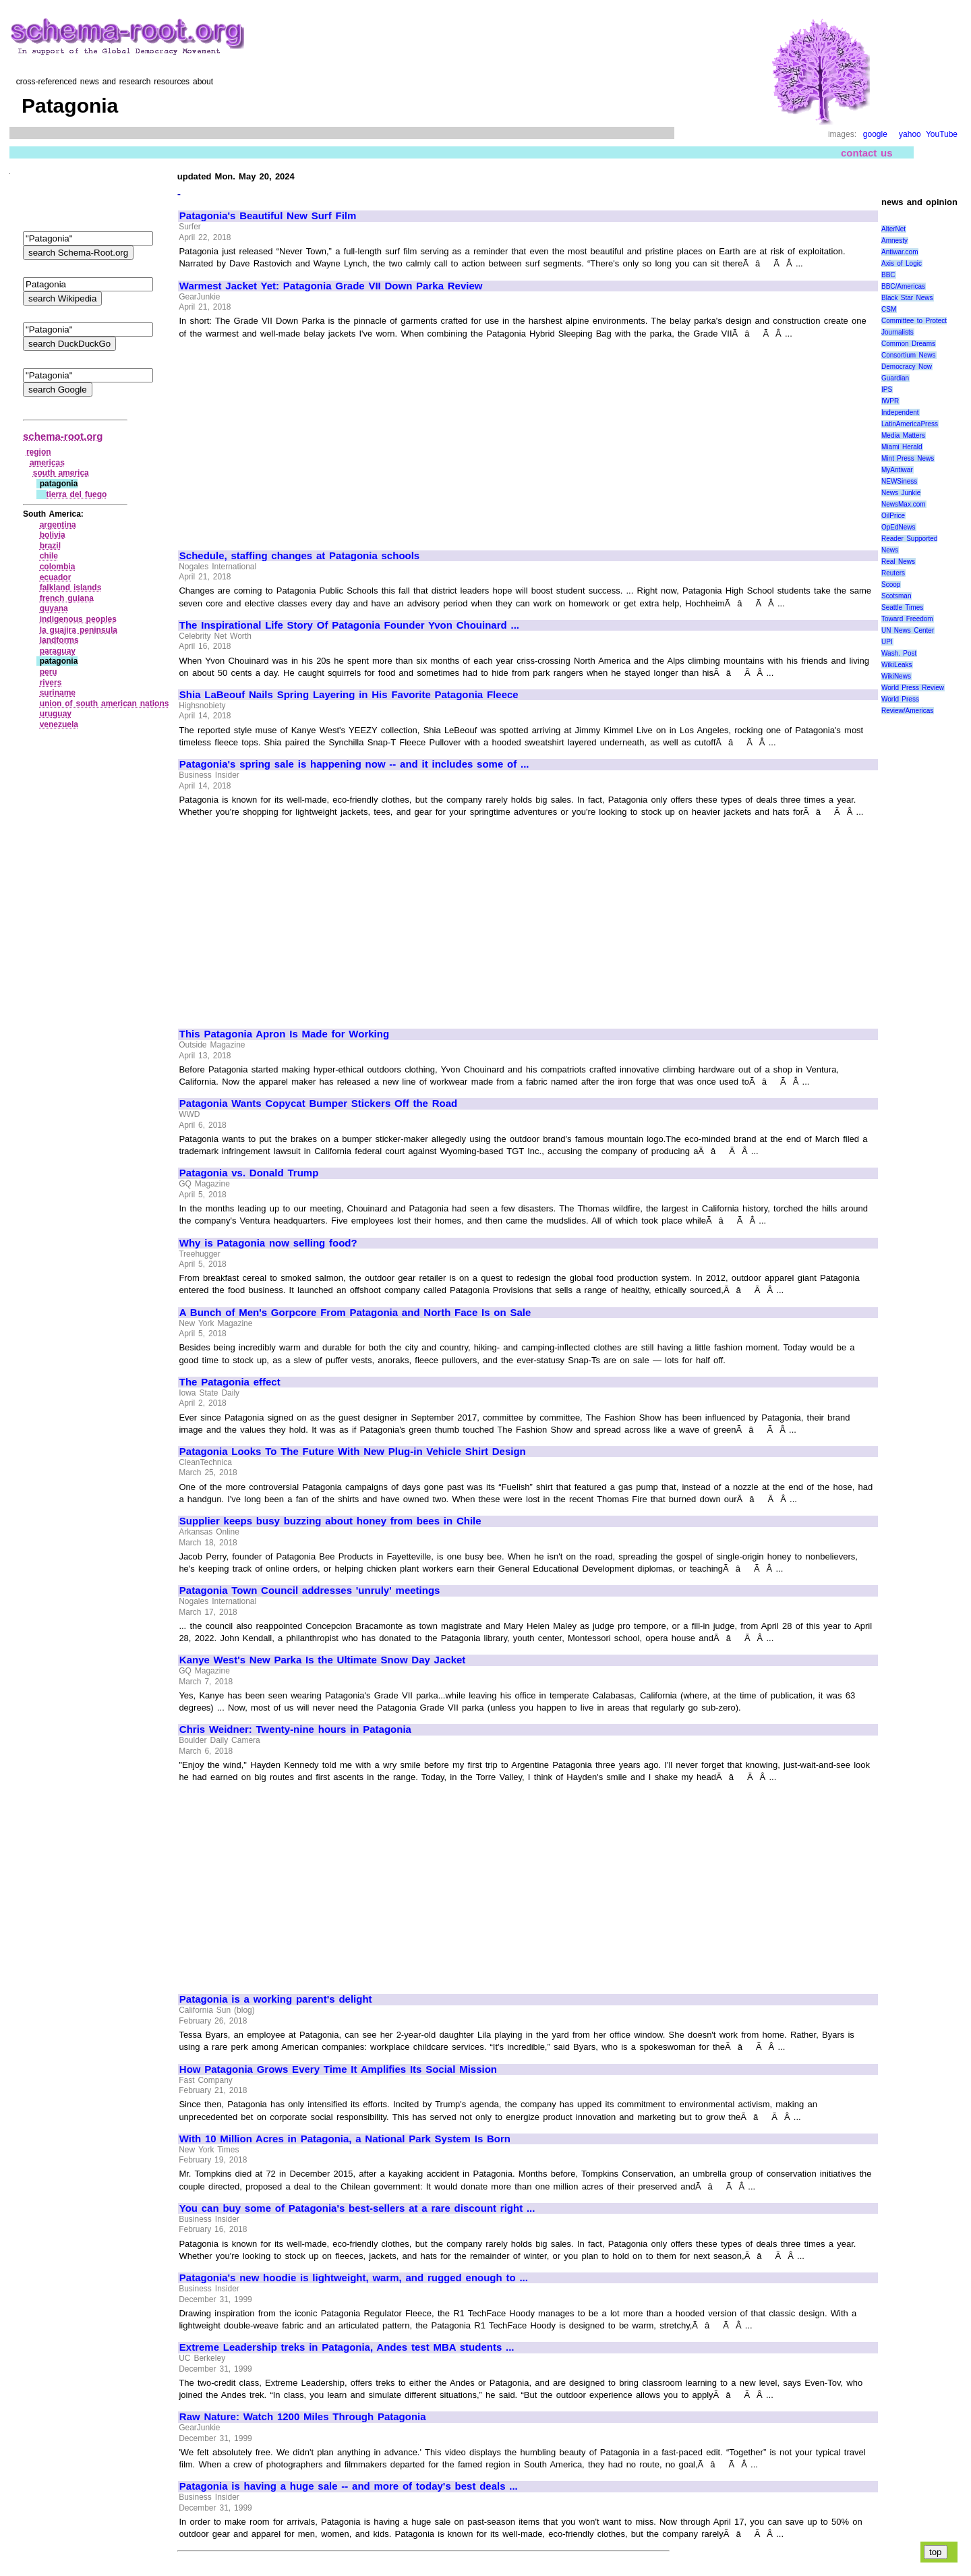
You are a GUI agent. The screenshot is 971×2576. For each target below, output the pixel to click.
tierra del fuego (77, 494)
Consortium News (908, 355)
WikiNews (896, 676)
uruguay (55, 713)
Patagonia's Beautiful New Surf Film (268, 215)
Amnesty (894, 240)
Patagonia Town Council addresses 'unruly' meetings (309, 1590)
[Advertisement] (292, 438)
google (875, 134)
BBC (888, 275)
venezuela (59, 724)
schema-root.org (62, 436)
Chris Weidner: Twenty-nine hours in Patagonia (295, 1729)
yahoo (910, 134)
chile (49, 556)
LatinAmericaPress (909, 424)
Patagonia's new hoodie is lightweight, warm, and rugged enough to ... (353, 2277)
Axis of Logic (901, 263)
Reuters (893, 573)
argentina (58, 524)
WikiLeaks (896, 664)
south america (61, 473)
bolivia (52, 535)
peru (48, 672)
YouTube (942, 134)
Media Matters (903, 435)
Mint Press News (907, 458)
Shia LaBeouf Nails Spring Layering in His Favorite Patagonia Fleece (349, 694)
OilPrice (893, 515)
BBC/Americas (903, 286)
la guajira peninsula (78, 630)
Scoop (890, 584)
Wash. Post (898, 653)
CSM (888, 309)
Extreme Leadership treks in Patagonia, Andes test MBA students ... (346, 2347)
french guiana (67, 598)
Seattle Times (902, 607)
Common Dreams (908, 343)
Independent (900, 412)
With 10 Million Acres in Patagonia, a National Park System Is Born (344, 2139)
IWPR (890, 401)
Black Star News (907, 298)
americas (47, 462)
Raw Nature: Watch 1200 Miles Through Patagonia (302, 2416)
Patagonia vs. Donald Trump (249, 1173)
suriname (58, 692)
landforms (59, 640)
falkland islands (71, 587)
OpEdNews (898, 527)
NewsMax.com (903, 504)
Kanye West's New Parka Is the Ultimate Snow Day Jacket (322, 1660)
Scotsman (896, 596)
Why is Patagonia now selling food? (268, 1243)
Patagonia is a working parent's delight (275, 1999)
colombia (58, 566)
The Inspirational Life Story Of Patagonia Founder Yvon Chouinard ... (349, 625)
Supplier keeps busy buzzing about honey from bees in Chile (330, 1521)
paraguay (58, 651)
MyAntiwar (897, 470)
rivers (51, 682)
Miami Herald (901, 447)
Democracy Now (906, 366)
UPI (887, 642)
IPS (886, 389)
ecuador (55, 577)
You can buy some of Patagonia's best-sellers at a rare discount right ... (357, 2208)
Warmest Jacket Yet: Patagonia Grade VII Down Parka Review (331, 286)
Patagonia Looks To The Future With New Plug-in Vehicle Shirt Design (352, 1451)
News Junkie (900, 492)
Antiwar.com (899, 252)
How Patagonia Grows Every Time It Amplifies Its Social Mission (338, 2069)
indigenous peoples (78, 619)
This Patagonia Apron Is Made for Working (284, 1034)
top (935, 2552)
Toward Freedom (907, 619)
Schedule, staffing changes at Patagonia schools (299, 555)
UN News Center (907, 630)
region (38, 452)
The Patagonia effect (230, 1382)
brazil (50, 545)
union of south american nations (104, 703)
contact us (867, 153)
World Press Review (912, 687)
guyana (54, 608)
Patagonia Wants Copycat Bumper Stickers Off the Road (318, 1103)
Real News (898, 561)
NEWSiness (899, 481)
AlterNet (893, 229)
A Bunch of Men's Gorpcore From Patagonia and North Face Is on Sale (355, 1312)
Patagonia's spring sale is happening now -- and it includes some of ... (354, 764)
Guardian (895, 378)
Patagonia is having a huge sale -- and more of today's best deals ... (348, 2486)
